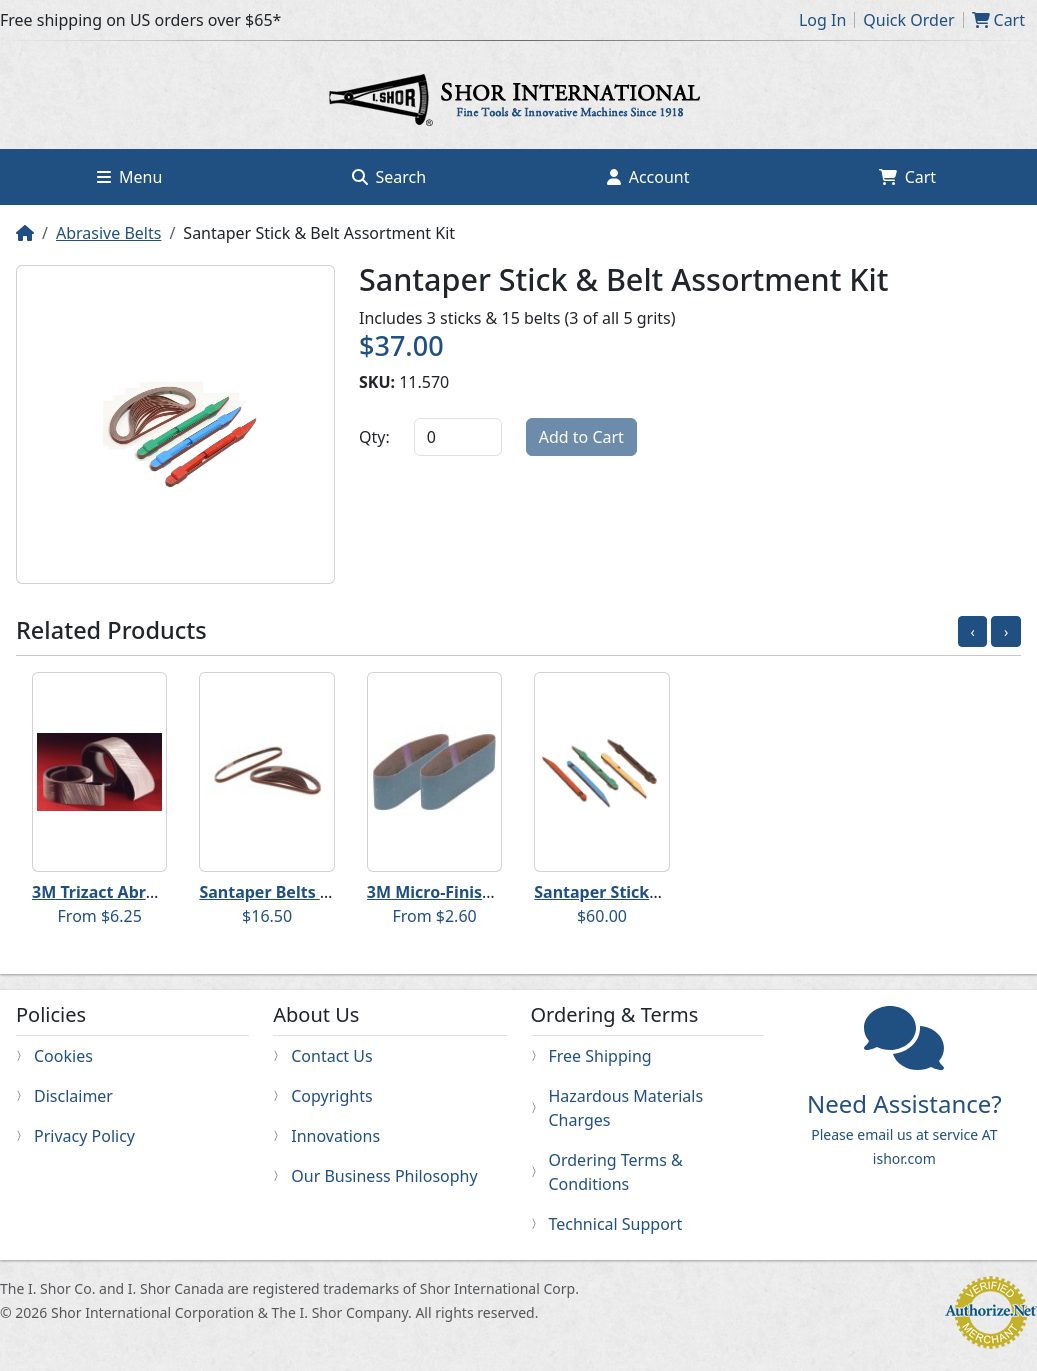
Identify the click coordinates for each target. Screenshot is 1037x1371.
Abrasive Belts (108, 233)
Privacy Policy (84, 1136)
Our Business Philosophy (384, 1176)
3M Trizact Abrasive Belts (131, 892)
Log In (822, 20)
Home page (519, 103)
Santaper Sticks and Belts (634, 892)
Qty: (374, 437)
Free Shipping (600, 1056)
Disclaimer (73, 1096)
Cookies (63, 1056)
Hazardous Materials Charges (626, 1108)
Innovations (335, 1136)
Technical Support (616, 1224)
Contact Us (331, 1056)
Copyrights (331, 1096)
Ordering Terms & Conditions (616, 1172)
